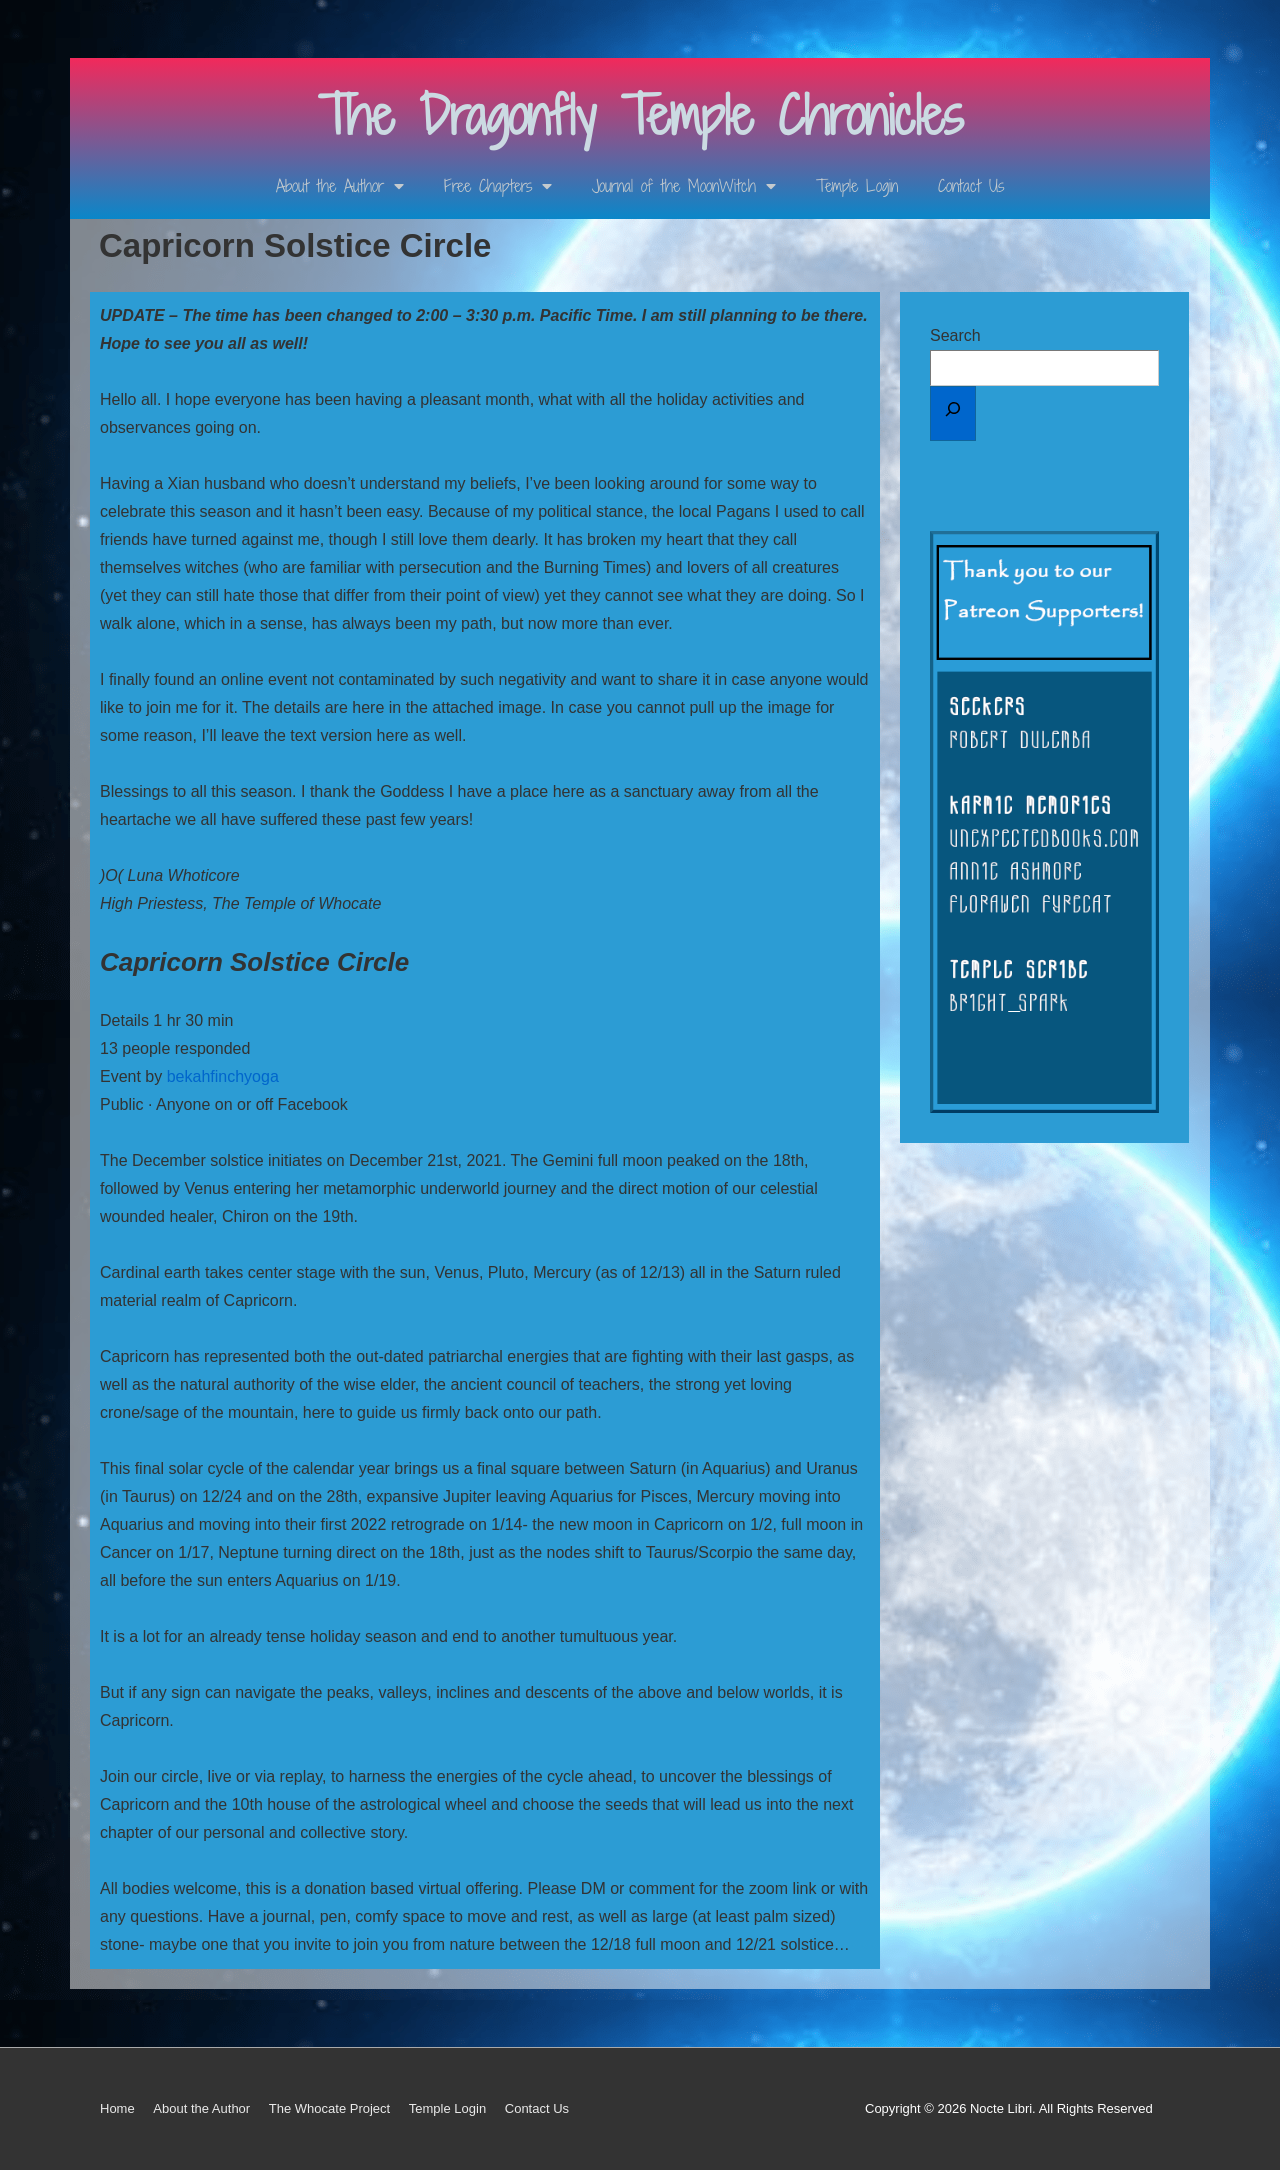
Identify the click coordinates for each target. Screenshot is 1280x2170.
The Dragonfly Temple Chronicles (640, 115)
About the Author (340, 186)
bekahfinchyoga (223, 1076)
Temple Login (857, 186)
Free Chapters (498, 186)
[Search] (953, 413)
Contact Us (971, 186)
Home (117, 2108)
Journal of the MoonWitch (684, 186)
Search (955, 335)
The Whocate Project (329, 2108)
